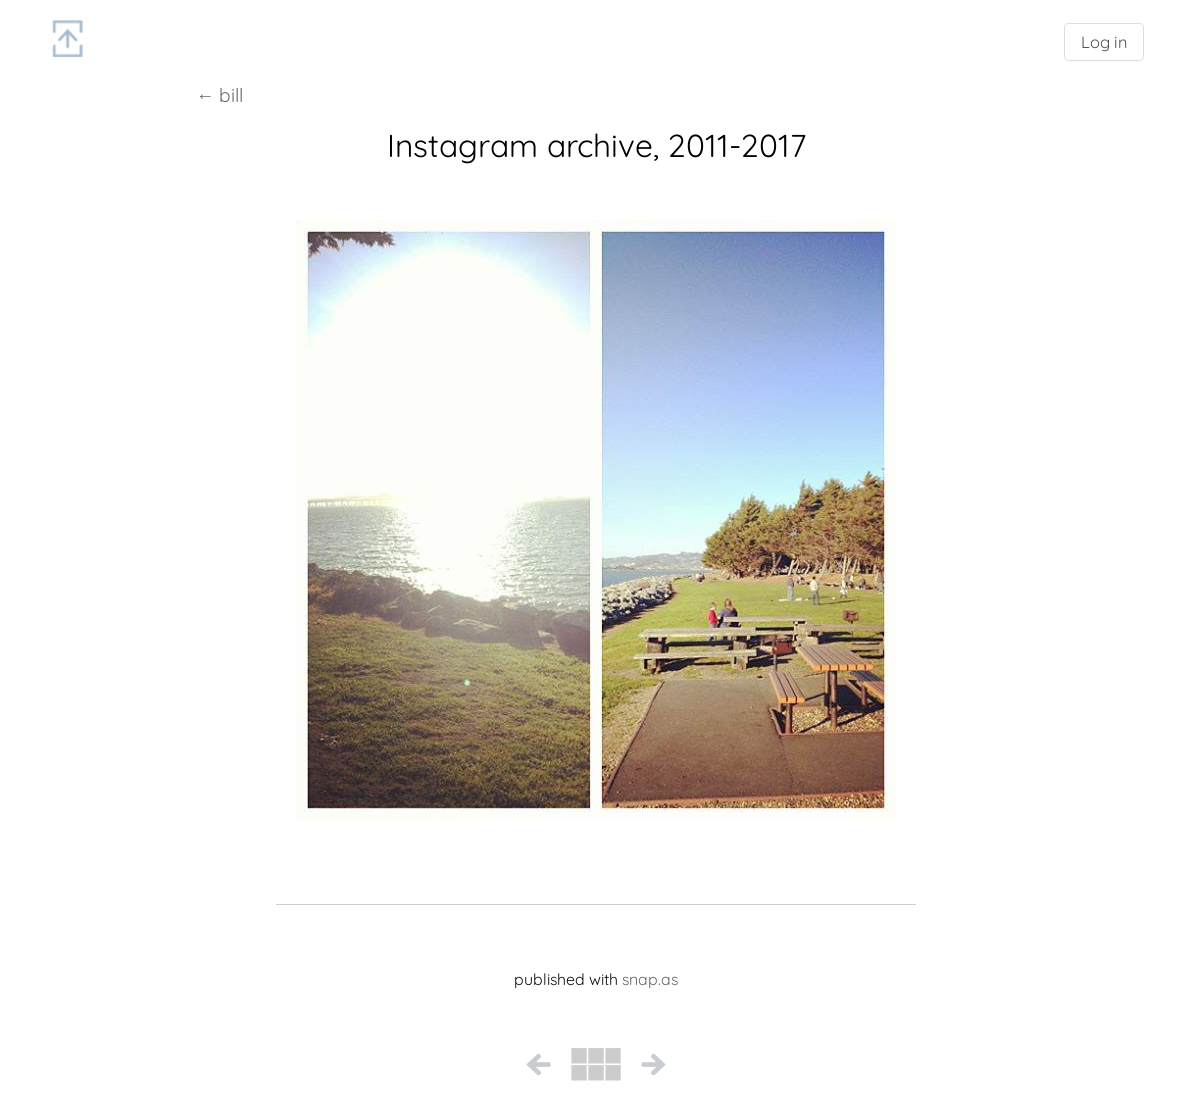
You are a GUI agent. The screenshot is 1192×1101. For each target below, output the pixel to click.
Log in (1104, 42)
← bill (219, 95)
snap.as (650, 979)
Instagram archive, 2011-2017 (596, 145)
